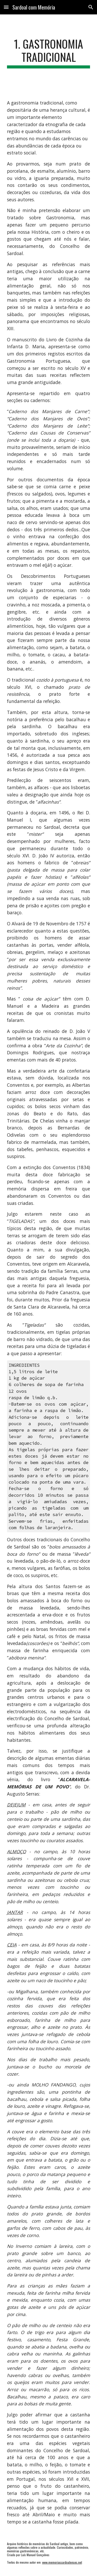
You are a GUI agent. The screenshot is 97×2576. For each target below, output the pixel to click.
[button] (6, 7)
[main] (48, 53)
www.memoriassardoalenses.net (62, 2562)
